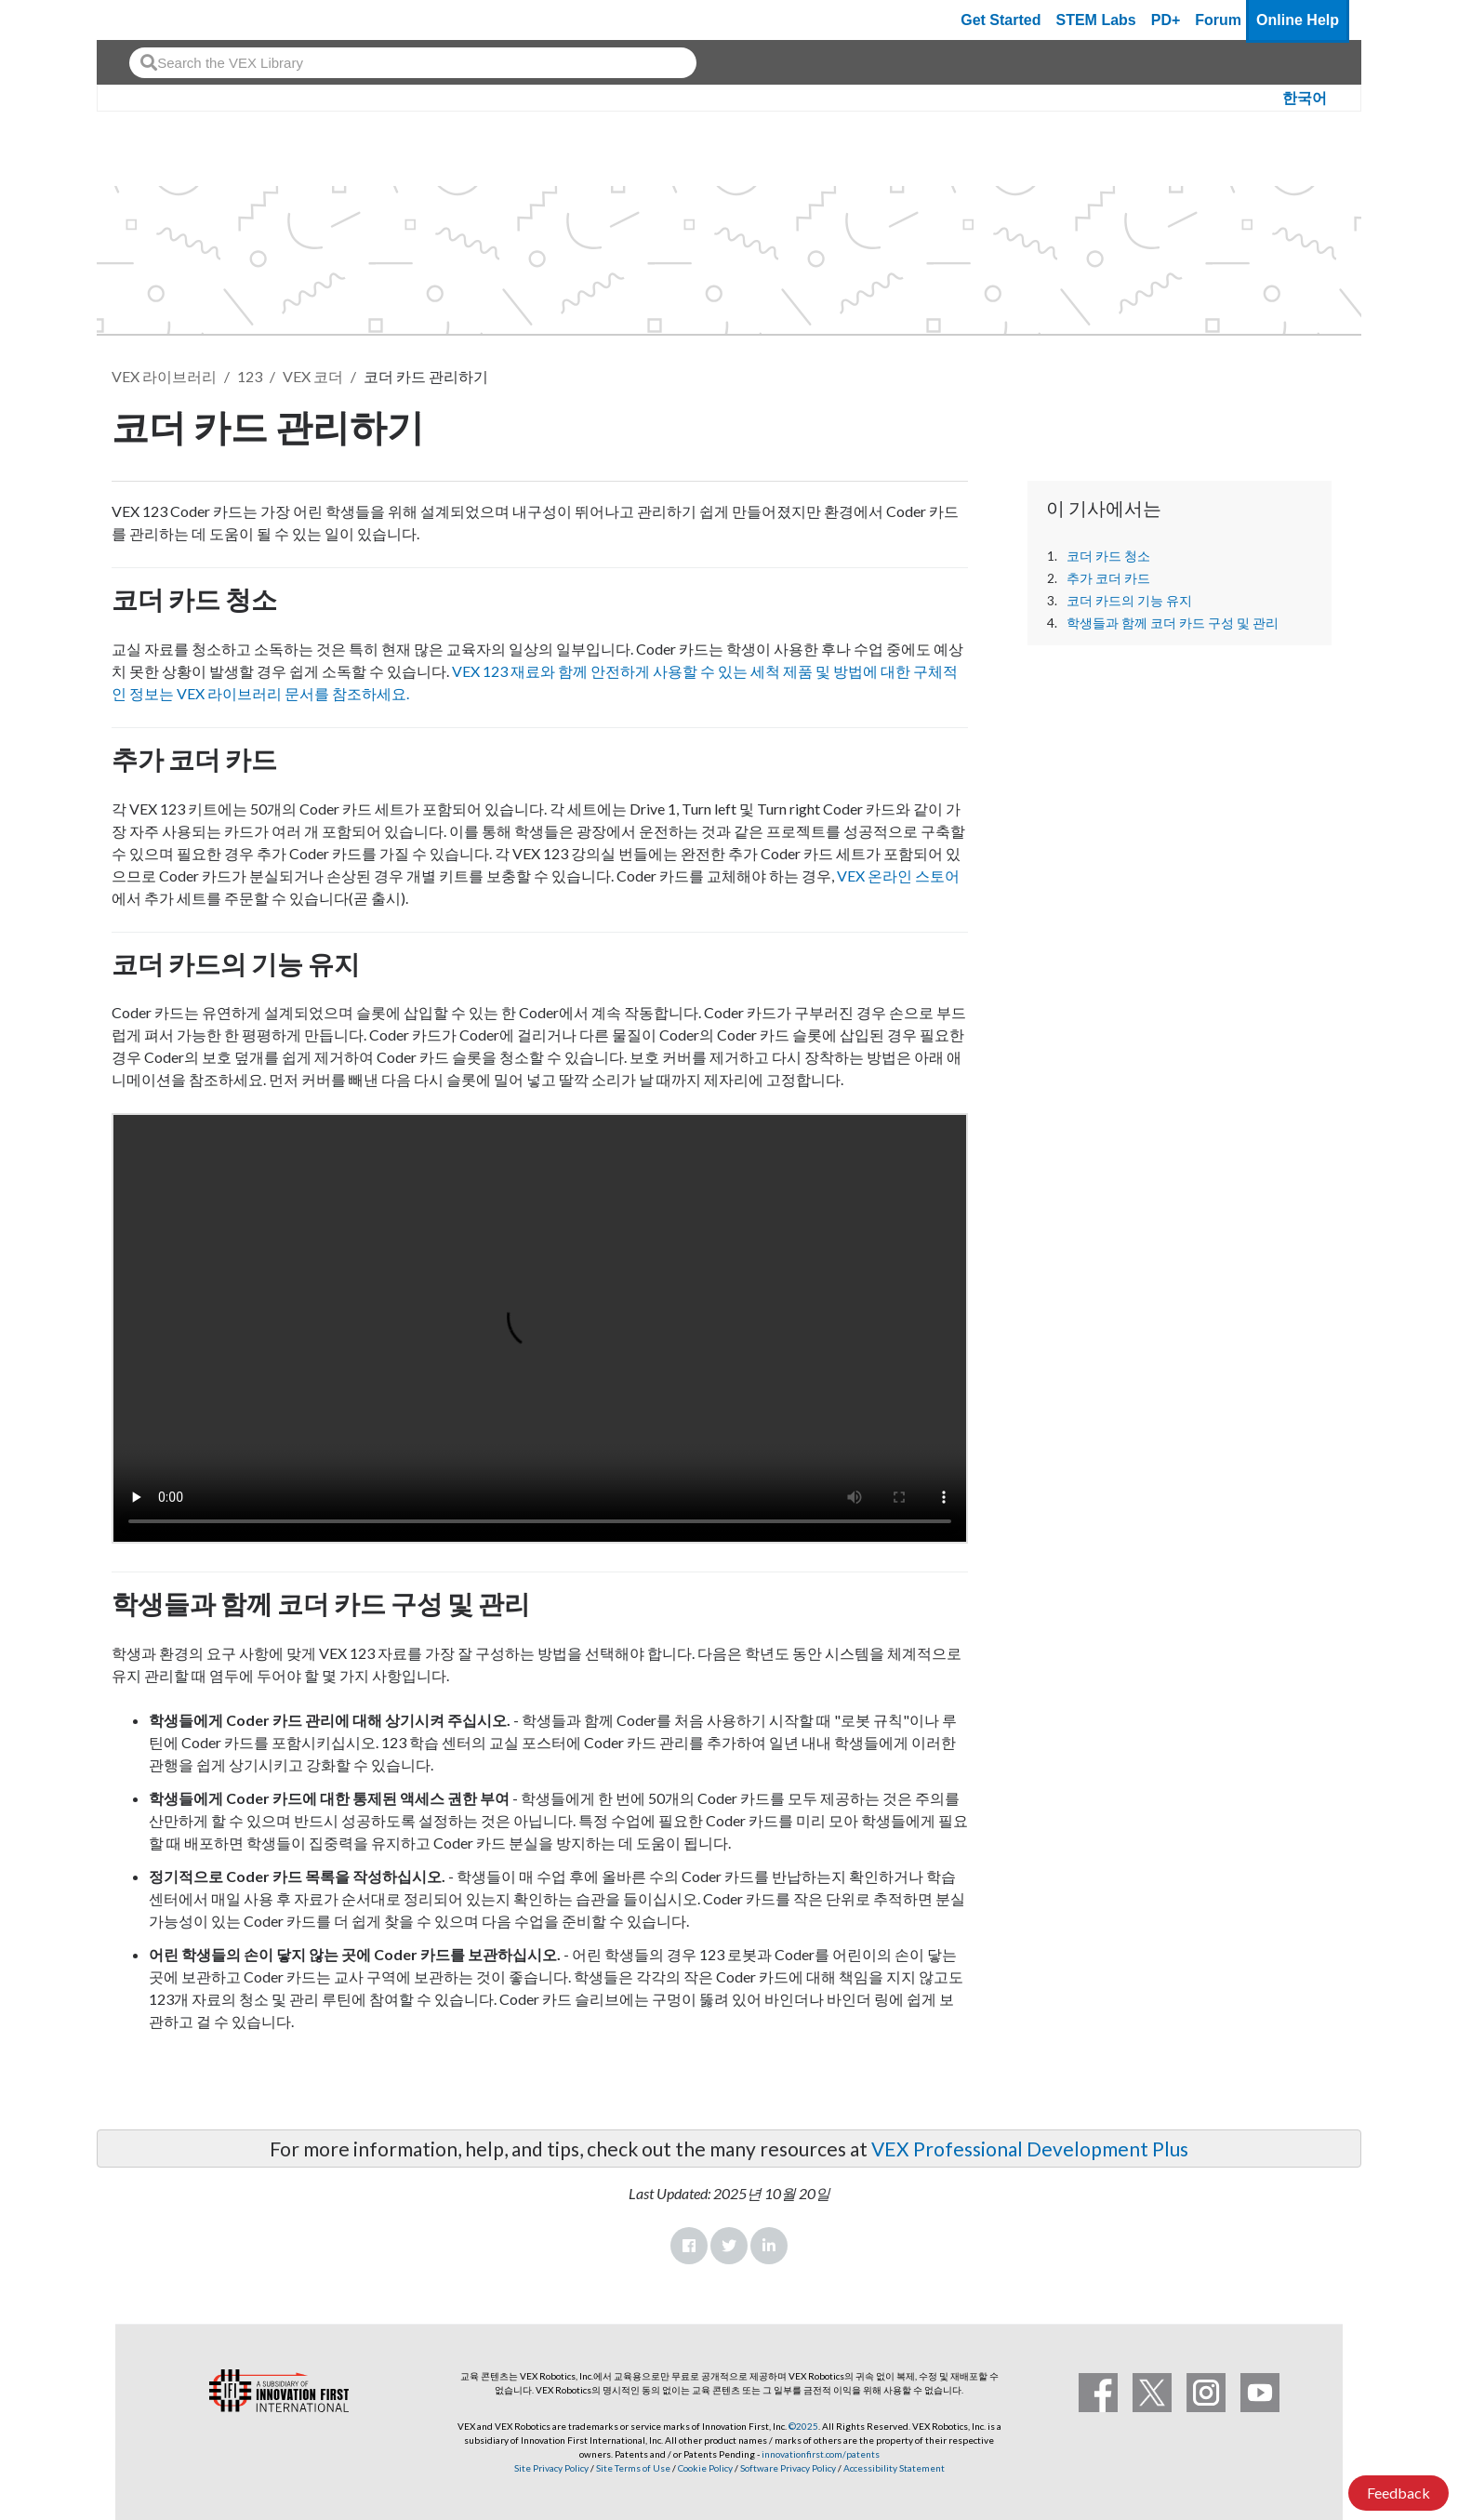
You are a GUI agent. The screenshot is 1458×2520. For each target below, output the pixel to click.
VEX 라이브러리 (164, 376)
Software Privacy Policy (788, 2468)
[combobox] (412, 62)
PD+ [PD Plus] (1166, 20)
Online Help (1297, 20)
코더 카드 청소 (1108, 556)
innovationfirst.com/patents (821, 2454)
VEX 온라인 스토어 (898, 875)
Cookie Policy (705, 2468)
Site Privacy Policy (551, 2468)
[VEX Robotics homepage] (147, 20)
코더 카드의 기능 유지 (1129, 600)
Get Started (1000, 20)
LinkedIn (769, 2245)
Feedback (1398, 2492)
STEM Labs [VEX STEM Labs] (1096, 20)
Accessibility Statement (894, 2468)
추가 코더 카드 (1108, 578)
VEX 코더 (313, 376)
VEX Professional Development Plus (1029, 2148)
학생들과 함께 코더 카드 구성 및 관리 (1173, 623)
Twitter (729, 2245)
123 (249, 376)
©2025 (803, 2426)
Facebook (689, 2245)
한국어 (1304, 98)
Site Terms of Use (632, 2468)
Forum (1218, 20)
